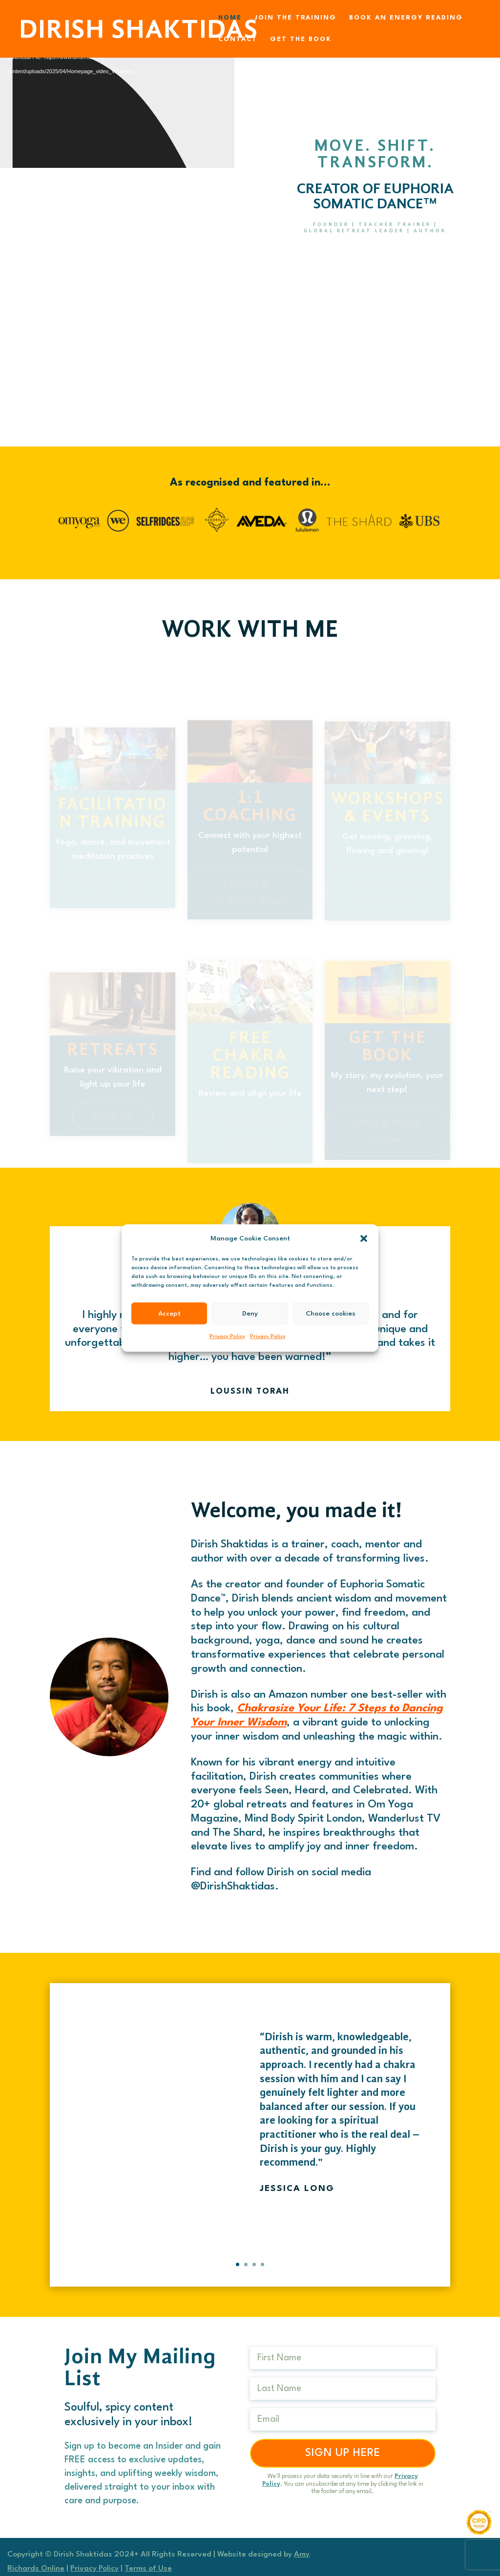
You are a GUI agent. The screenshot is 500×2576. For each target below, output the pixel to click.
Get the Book (301, 39)
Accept (169, 1313)
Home (230, 18)
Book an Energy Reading (406, 18)
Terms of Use (148, 2569)
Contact (237, 39)
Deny (250, 1313)
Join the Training (295, 18)
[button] (364, 1238)
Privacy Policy (227, 1337)
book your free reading (375, 267)
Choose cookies (330, 1313)
